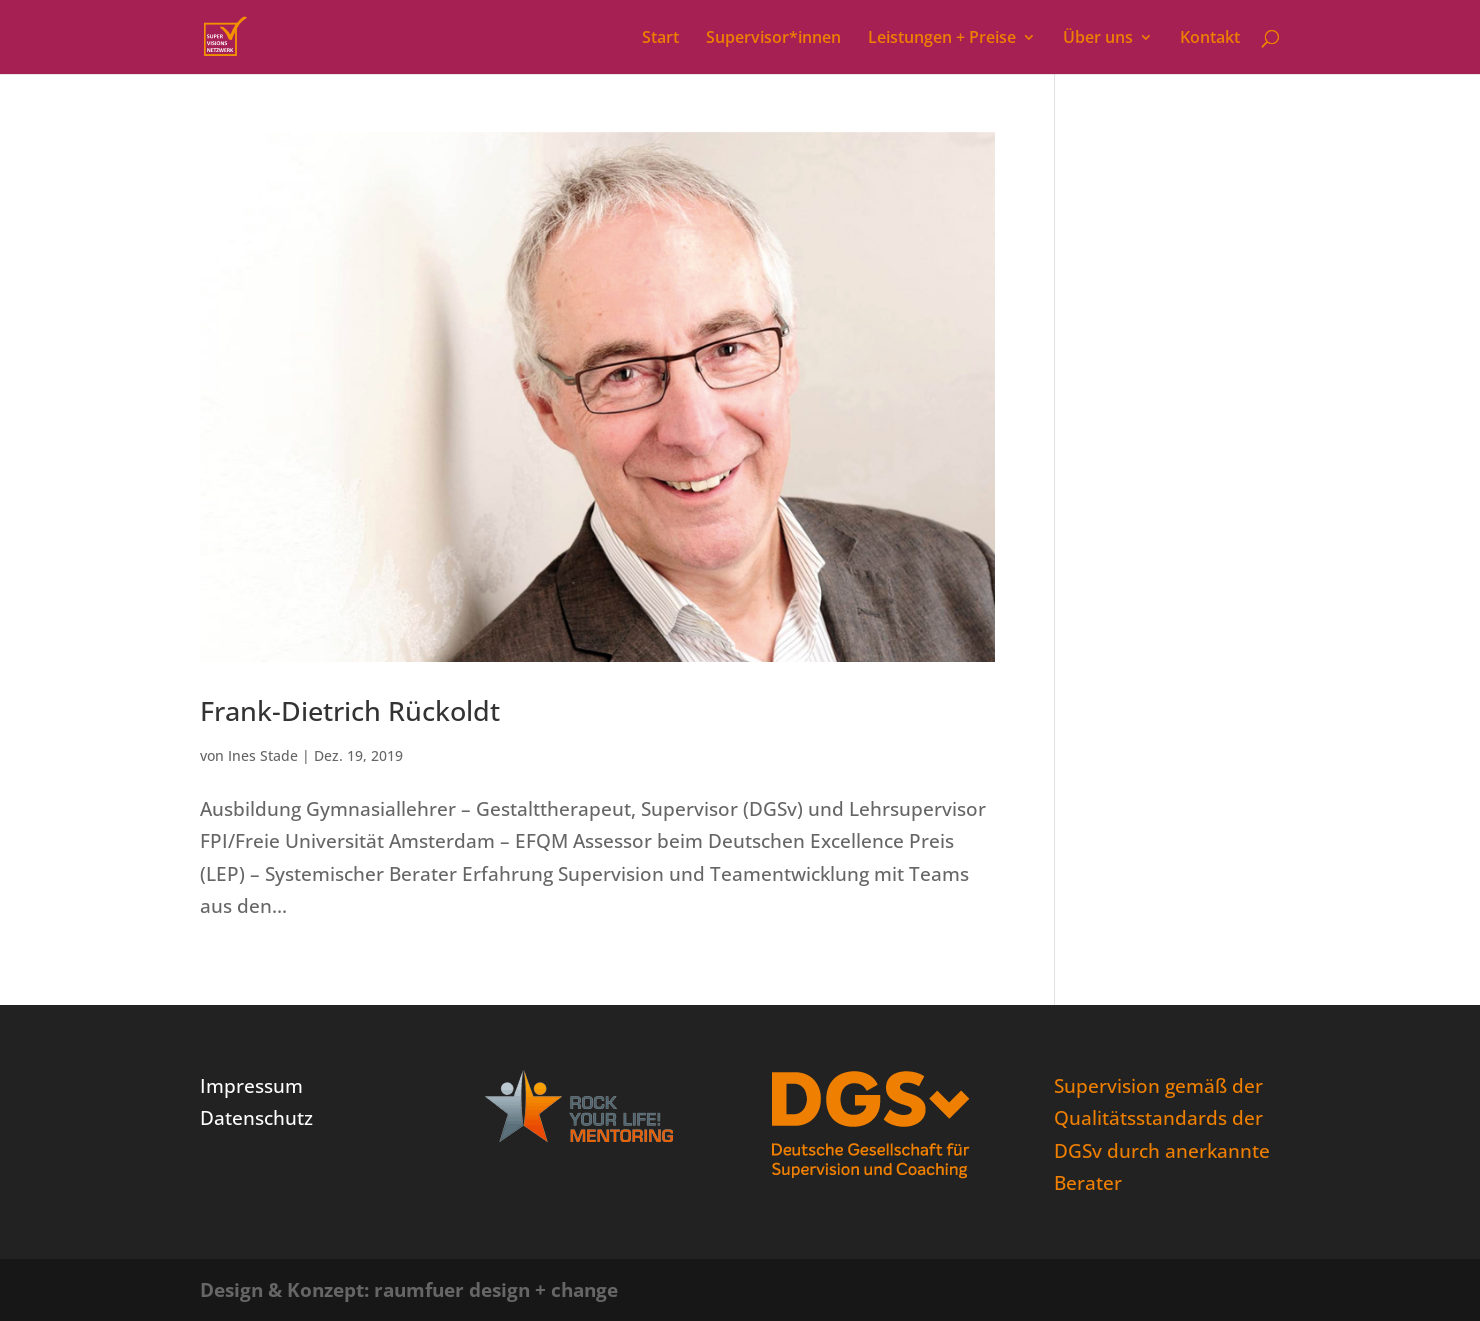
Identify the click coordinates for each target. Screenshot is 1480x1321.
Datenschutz (256, 1118)
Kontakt (1210, 39)
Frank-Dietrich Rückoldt (350, 710)
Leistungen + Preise (942, 39)
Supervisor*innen (773, 39)
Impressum (251, 1086)
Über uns (1098, 39)
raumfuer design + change (496, 1290)
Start (660, 39)
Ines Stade (263, 755)
